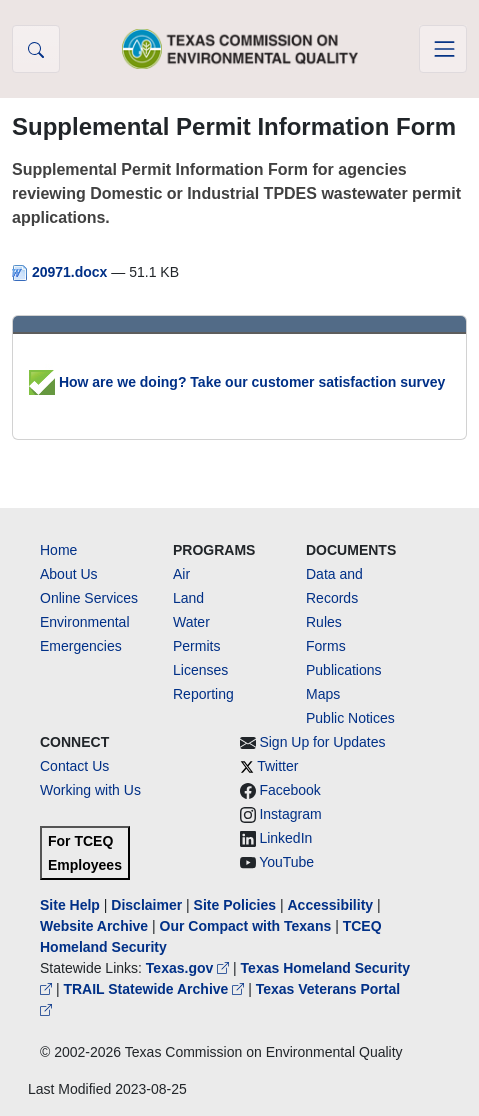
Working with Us (90, 790)
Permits (196, 646)
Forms (326, 646)
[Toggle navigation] (443, 49)
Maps (323, 694)
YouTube (286, 862)
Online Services (89, 598)
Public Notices (350, 718)
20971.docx (61, 272)
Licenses (200, 670)
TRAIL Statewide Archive (155, 989)
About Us (69, 574)
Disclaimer (146, 905)
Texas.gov (189, 968)
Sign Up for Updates (322, 742)
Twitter (277, 766)
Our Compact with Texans (246, 926)
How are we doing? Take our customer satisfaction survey (237, 382)
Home (58, 550)
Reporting (203, 694)
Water (191, 622)
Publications (344, 670)
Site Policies (235, 905)
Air (181, 574)
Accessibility (332, 905)
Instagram (290, 814)
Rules (324, 622)
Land (188, 598)
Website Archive (94, 926)
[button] (36, 49)
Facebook (289, 790)
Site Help (70, 905)
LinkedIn (285, 838)
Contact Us (74, 766)
